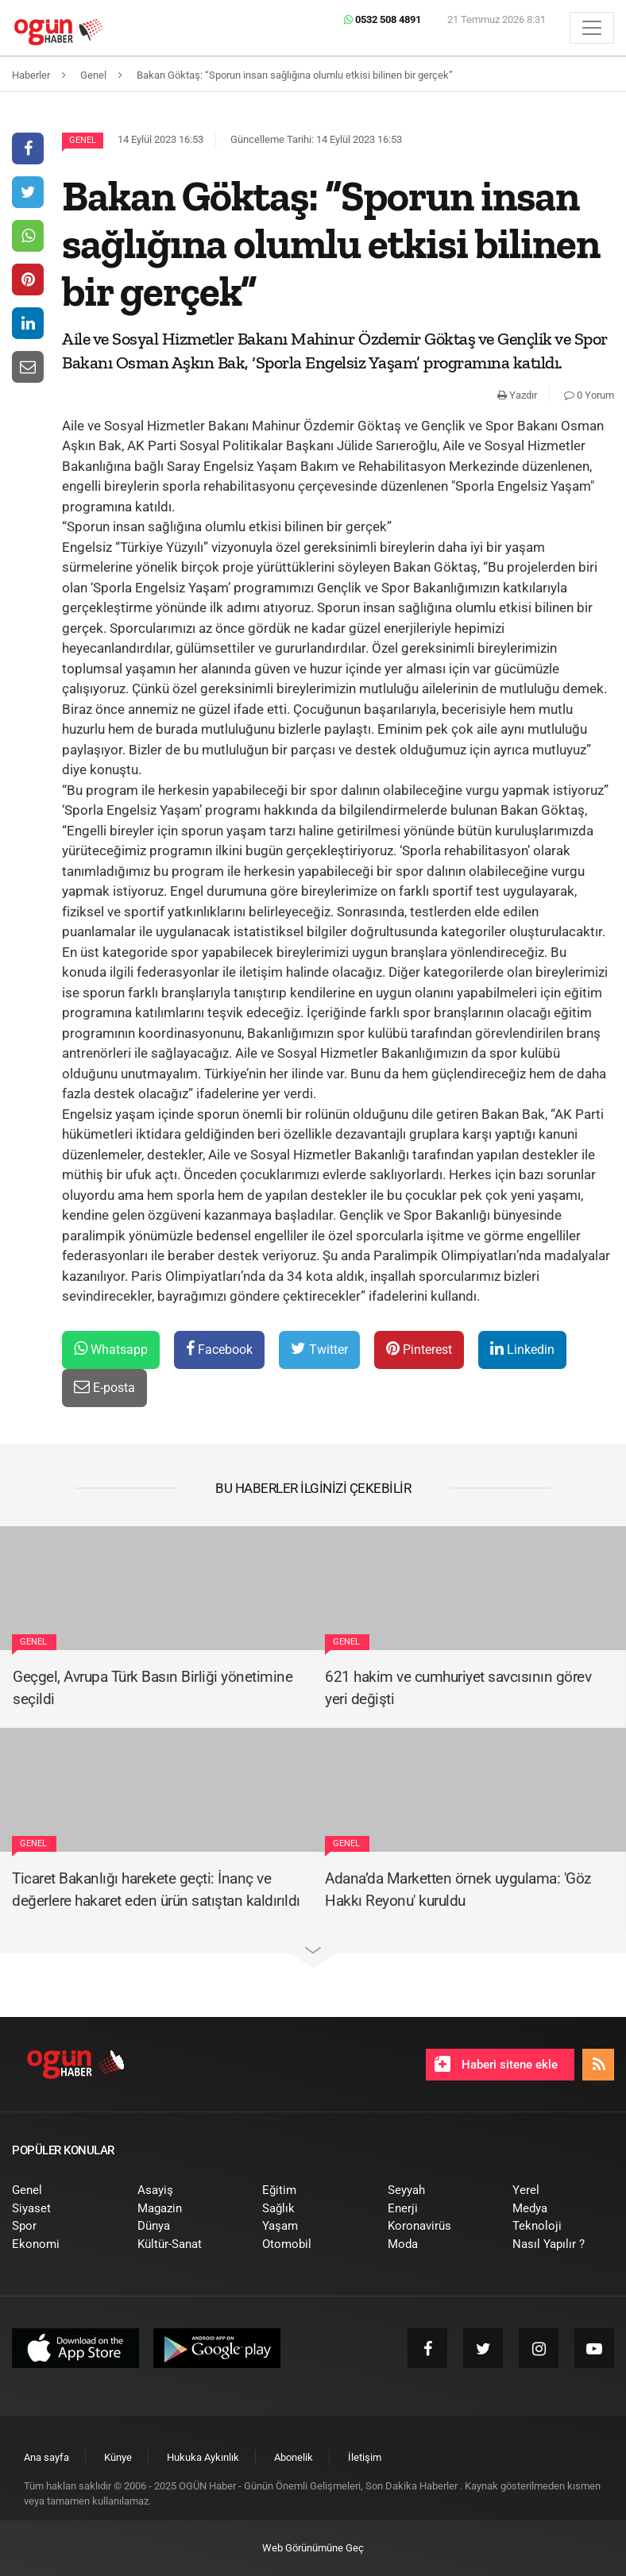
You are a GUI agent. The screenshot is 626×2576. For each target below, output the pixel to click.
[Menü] (592, 28)
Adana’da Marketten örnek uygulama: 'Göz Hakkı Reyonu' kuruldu (458, 1890)
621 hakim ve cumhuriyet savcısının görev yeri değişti (458, 1688)
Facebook (219, 1348)
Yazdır (517, 395)
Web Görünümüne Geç (313, 2548)
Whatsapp (111, 1348)
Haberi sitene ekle (496, 2064)
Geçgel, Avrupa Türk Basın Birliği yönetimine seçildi (152, 1688)
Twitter (319, 1348)
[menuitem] (63, 2190)
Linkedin (522, 1348)
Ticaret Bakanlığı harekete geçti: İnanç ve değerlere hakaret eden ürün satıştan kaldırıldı (156, 1890)
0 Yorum (589, 395)
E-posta (104, 1387)
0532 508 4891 (382, 19)
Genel (82, 140)
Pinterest (419, 1348)
